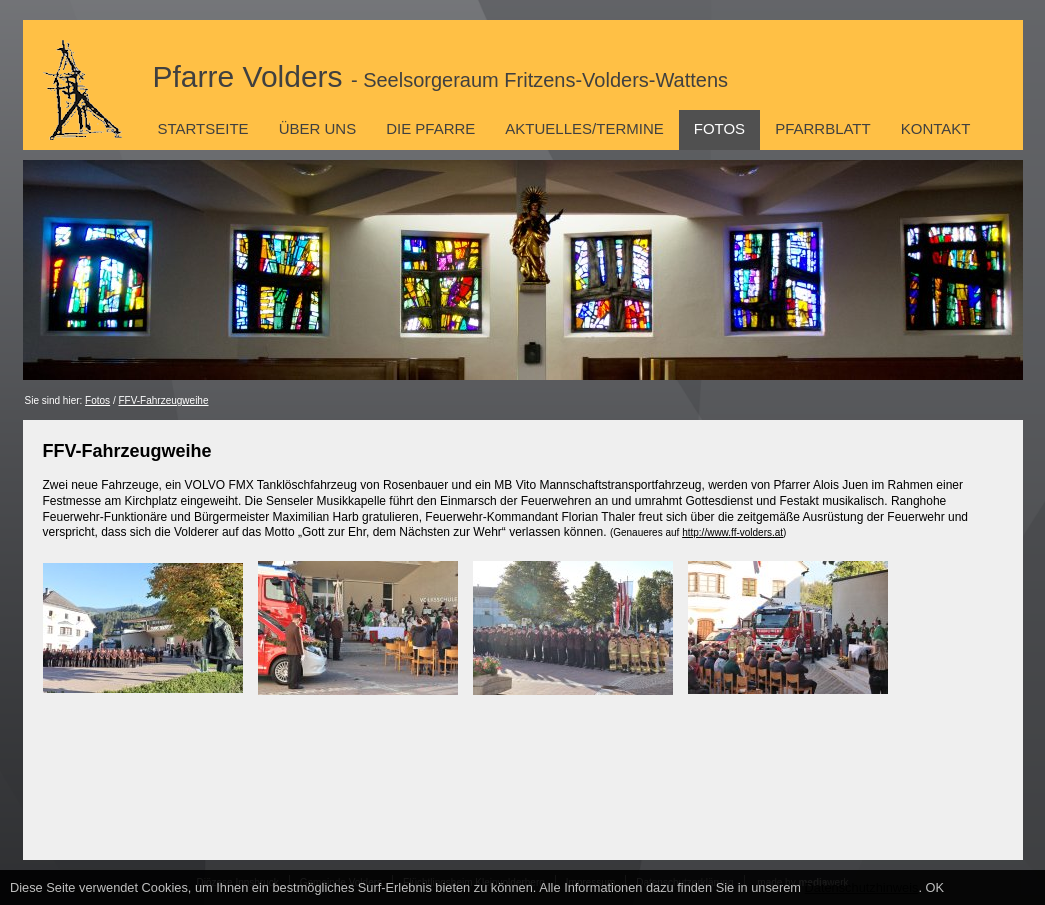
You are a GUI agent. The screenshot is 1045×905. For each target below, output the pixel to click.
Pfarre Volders (441, 76)
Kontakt (936, 128)
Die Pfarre (430, 128)
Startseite (203, 128)
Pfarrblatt (823, 128)
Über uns (318, 128)
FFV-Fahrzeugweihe (163, 400)
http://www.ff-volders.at (732, 532)
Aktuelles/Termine (584, 128)
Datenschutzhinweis (862, 887)
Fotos (719, 128)
